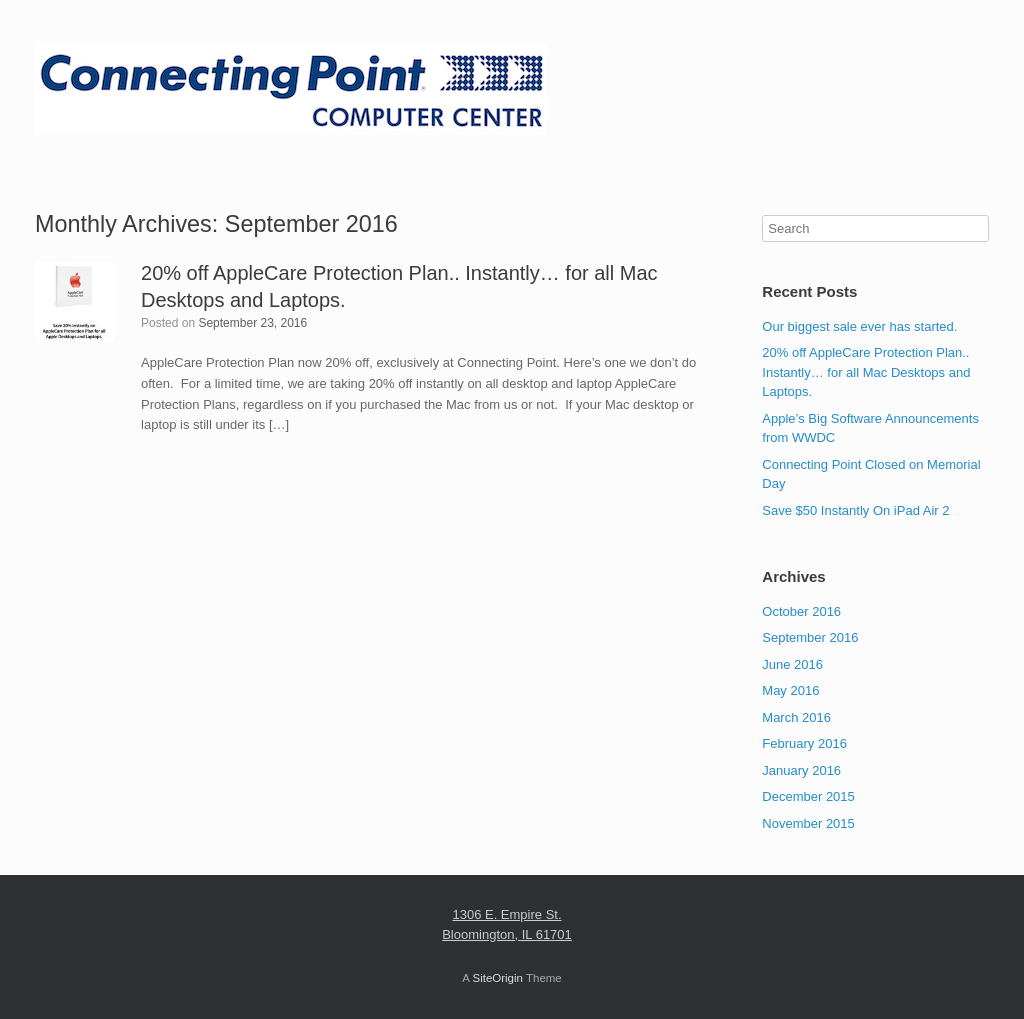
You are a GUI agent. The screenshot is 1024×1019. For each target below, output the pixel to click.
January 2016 (801, 770)
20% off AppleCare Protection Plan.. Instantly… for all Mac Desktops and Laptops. (866, 372)
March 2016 (796, 717)
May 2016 (790, 690)
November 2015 (808, 823)
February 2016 (804, 743)
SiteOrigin (497, 978)
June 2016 (792, 664)
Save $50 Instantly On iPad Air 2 (855, 510)
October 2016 (801, 611)
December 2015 (808, 796)
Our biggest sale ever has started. (859, 326)
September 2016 (810, 637)
